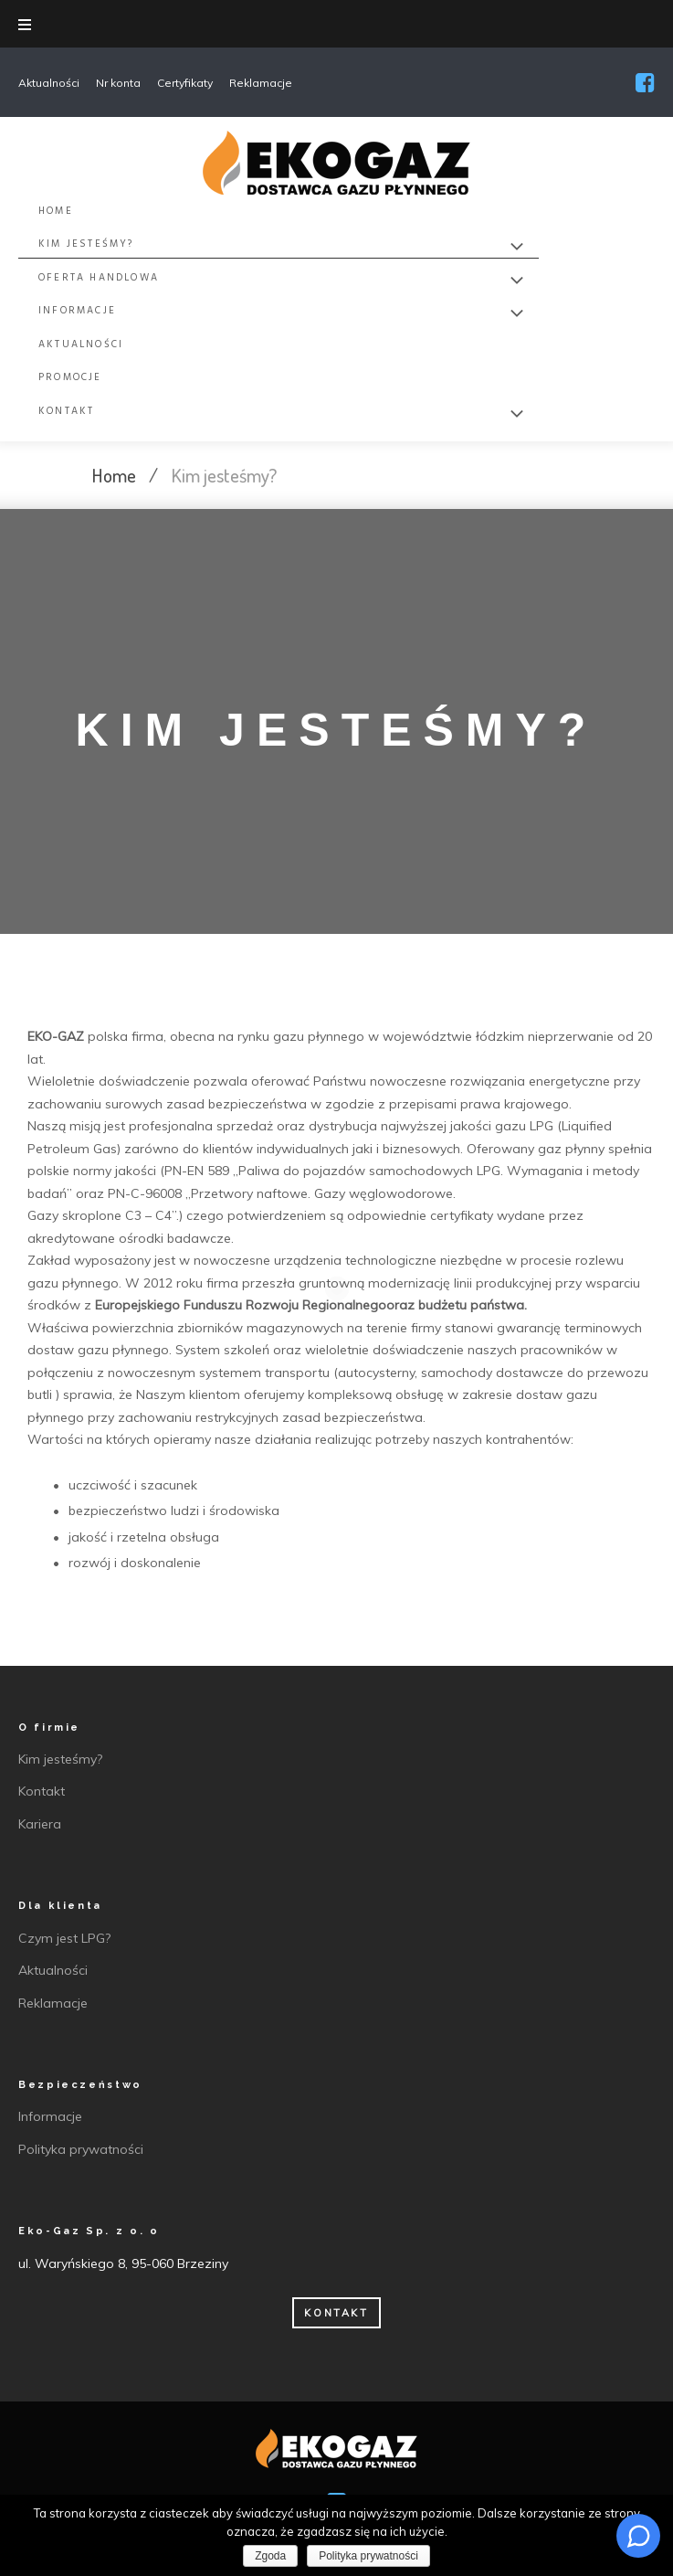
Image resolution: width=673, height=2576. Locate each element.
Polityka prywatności (368, 2555)
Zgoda (270, 2555)
